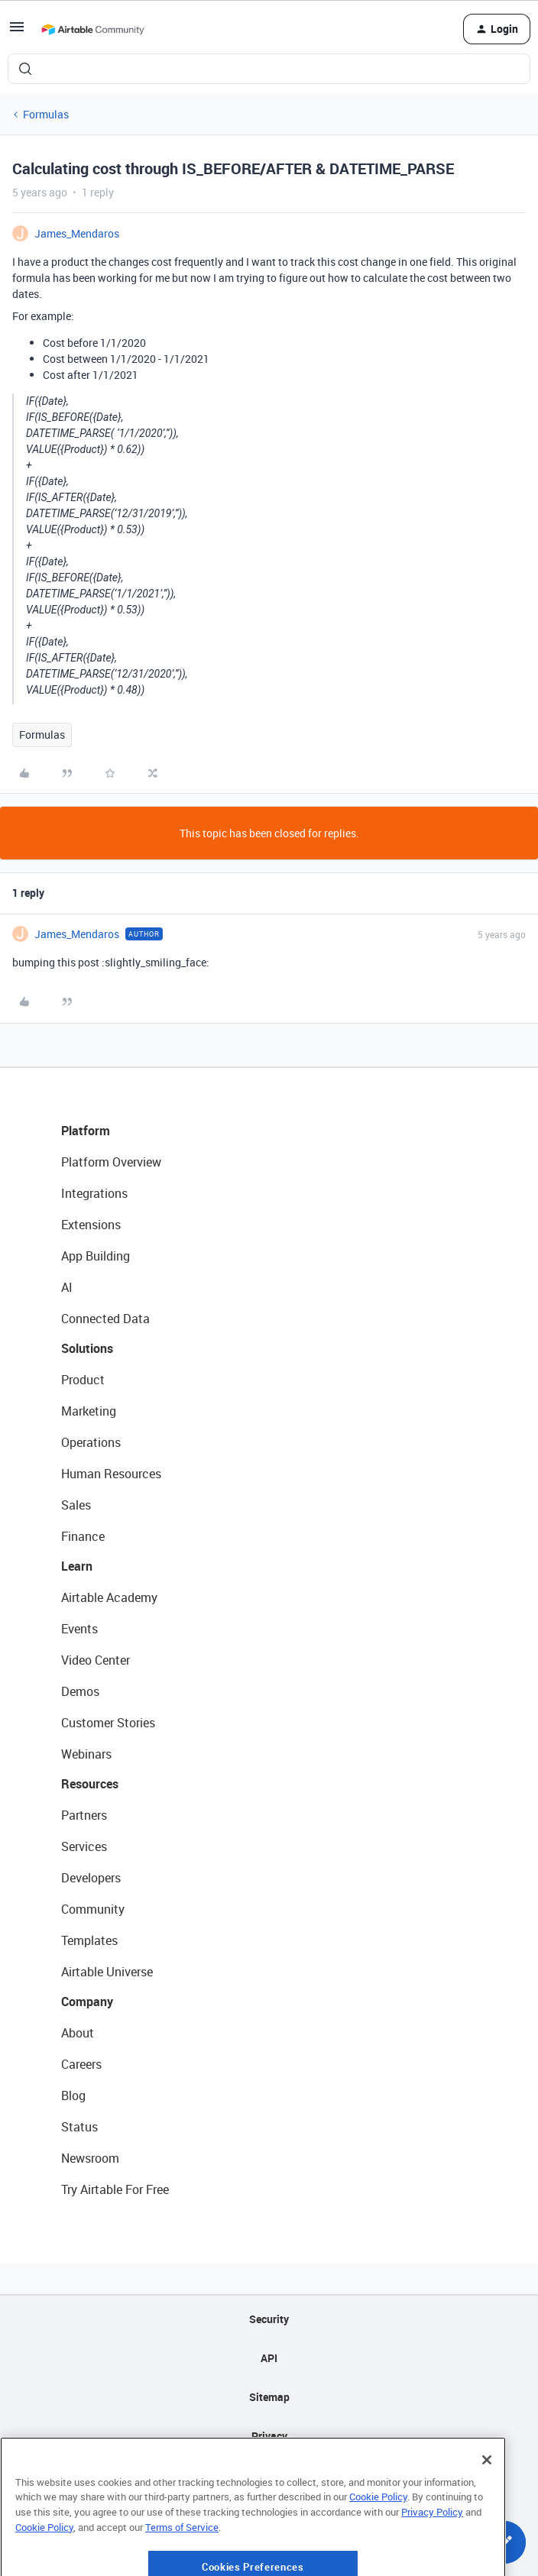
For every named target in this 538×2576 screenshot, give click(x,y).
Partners (84, 1815)
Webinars (86, 1754)
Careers (81, 2064)
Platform (85, 1130)
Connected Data (105, 1318)
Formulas (46, 114)
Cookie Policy (378, 2548)
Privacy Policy (432, 2563)
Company (87, 2001)
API (269, 2358)
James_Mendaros (76, 233)
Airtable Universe (107, 1971)
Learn (76, 1566)
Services (84, 1846)
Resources (89, 1783)
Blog (73, 2095)
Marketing (88, 1411)
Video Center (95, 1660)
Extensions (91, 1224)
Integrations (94, 1193)
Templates (89, 1940)
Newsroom (90, 2158)
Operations (91, 1442)
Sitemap (269, 2397)
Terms (269, 2475)
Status (79, 2126)
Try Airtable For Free (115, 2189)
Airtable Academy (109, 1597)
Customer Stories (108, 1722)
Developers (91, 1877)
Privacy (269, 2436)
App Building (95, 1256)
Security (269, 2319)
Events (79, 1628)
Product (83, 1379)
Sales (76, 1505)
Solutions (87, 1348)
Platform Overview (111, 1162)
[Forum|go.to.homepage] (92, 29)
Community (93, 1909)
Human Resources (111, 1473)
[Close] (487, 2511)
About (77, 2032)
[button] (17, 31)
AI (67, 1287)
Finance (83, 1536)
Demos (80, 1691)
